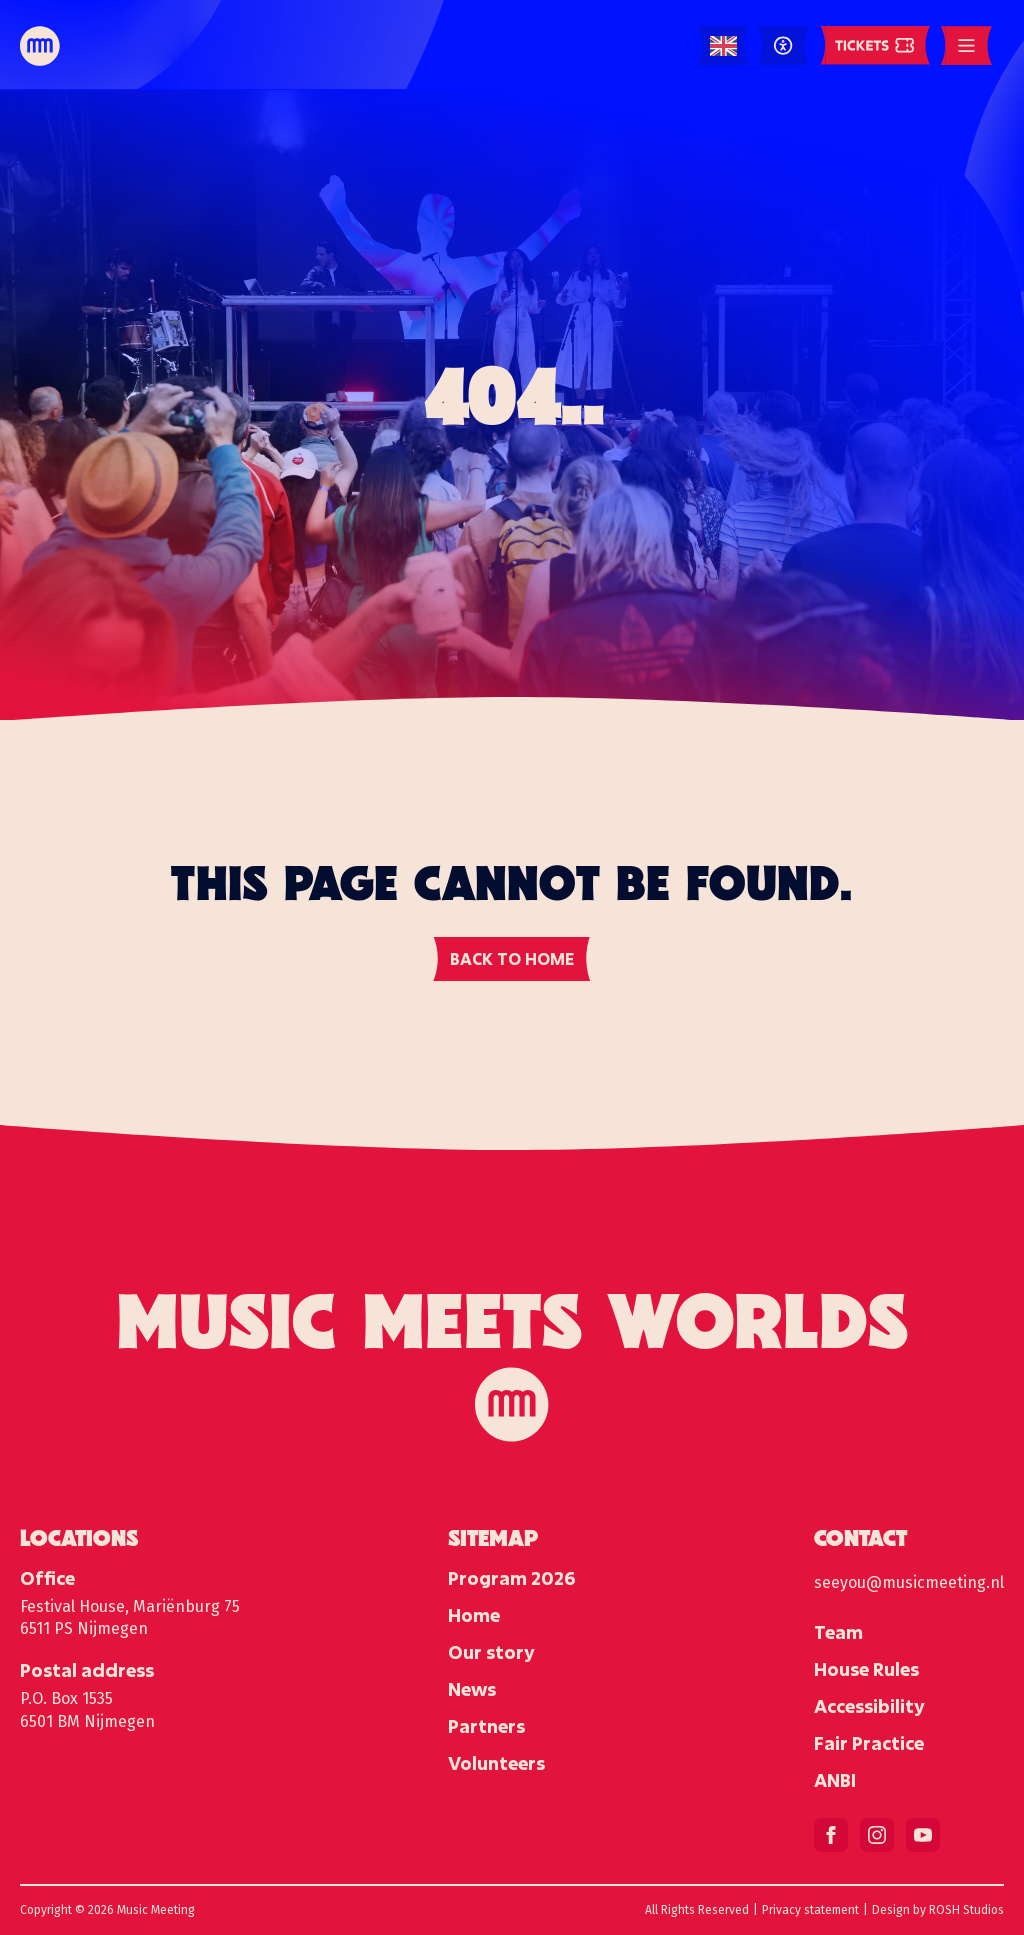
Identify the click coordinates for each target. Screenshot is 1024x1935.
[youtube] (923, 1835)
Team (838, 1632)
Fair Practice (869, 1743)
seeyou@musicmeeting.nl (909, 1582)
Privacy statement (810, 1910)
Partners (486, 1726)
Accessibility (869, 1706)
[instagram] (877, 1835)
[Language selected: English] (723, 46)
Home (474, 1615)
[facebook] (831, 1835)
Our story (491, 1652)
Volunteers (496, 1763)
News (472, 1689)
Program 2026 (511, 1578)
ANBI (835, 1780)
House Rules (866, 1669)
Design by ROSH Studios (938, 1910)
